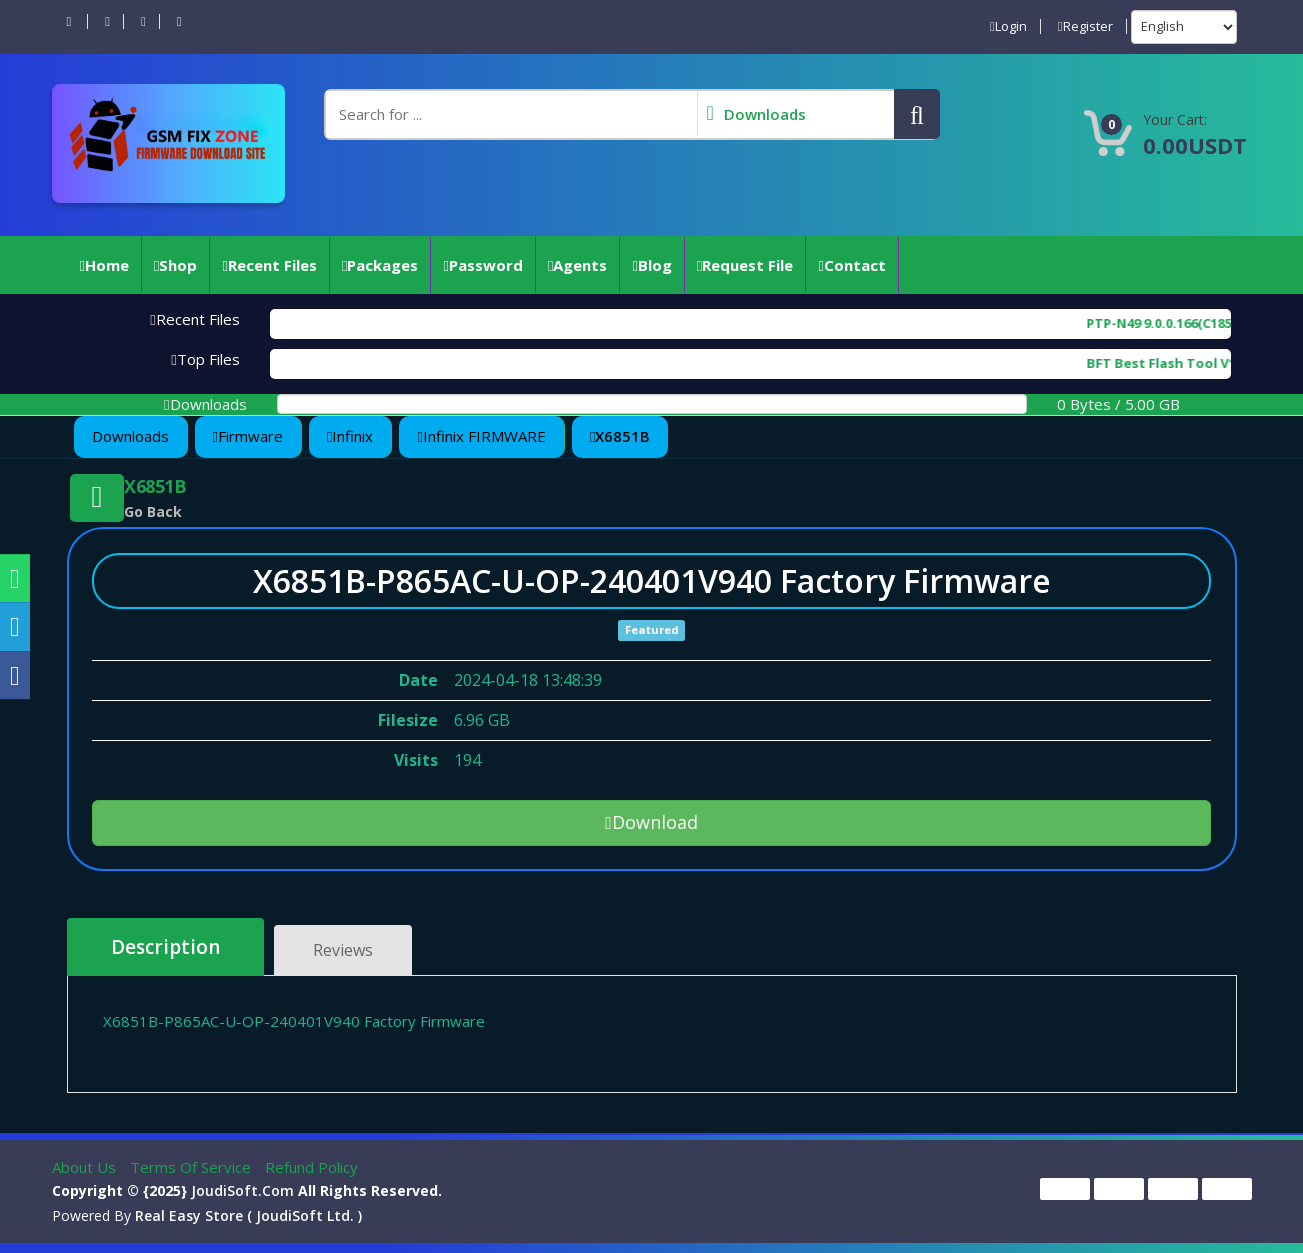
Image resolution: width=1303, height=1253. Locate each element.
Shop (175, 265)
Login (1008, 26)
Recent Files (269, 265)
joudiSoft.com (242, 1190)
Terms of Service (192, 1167)
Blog (651, 265)
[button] (917, 114)
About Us (86, 1167)
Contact (851, 265)
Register (1085, 26)
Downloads (130, 436)
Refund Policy (311, 1167)
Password (482, 265)
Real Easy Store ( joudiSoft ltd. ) (248, 1215)
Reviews (343, 950)
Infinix (350, 436)
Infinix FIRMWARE (481, 436)
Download (651, 822)
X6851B (620, 436)
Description (165, 947)
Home (104, 265)
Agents (577, 265)
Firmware (248, 436)
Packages (380, 265)
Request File (745, 265)
